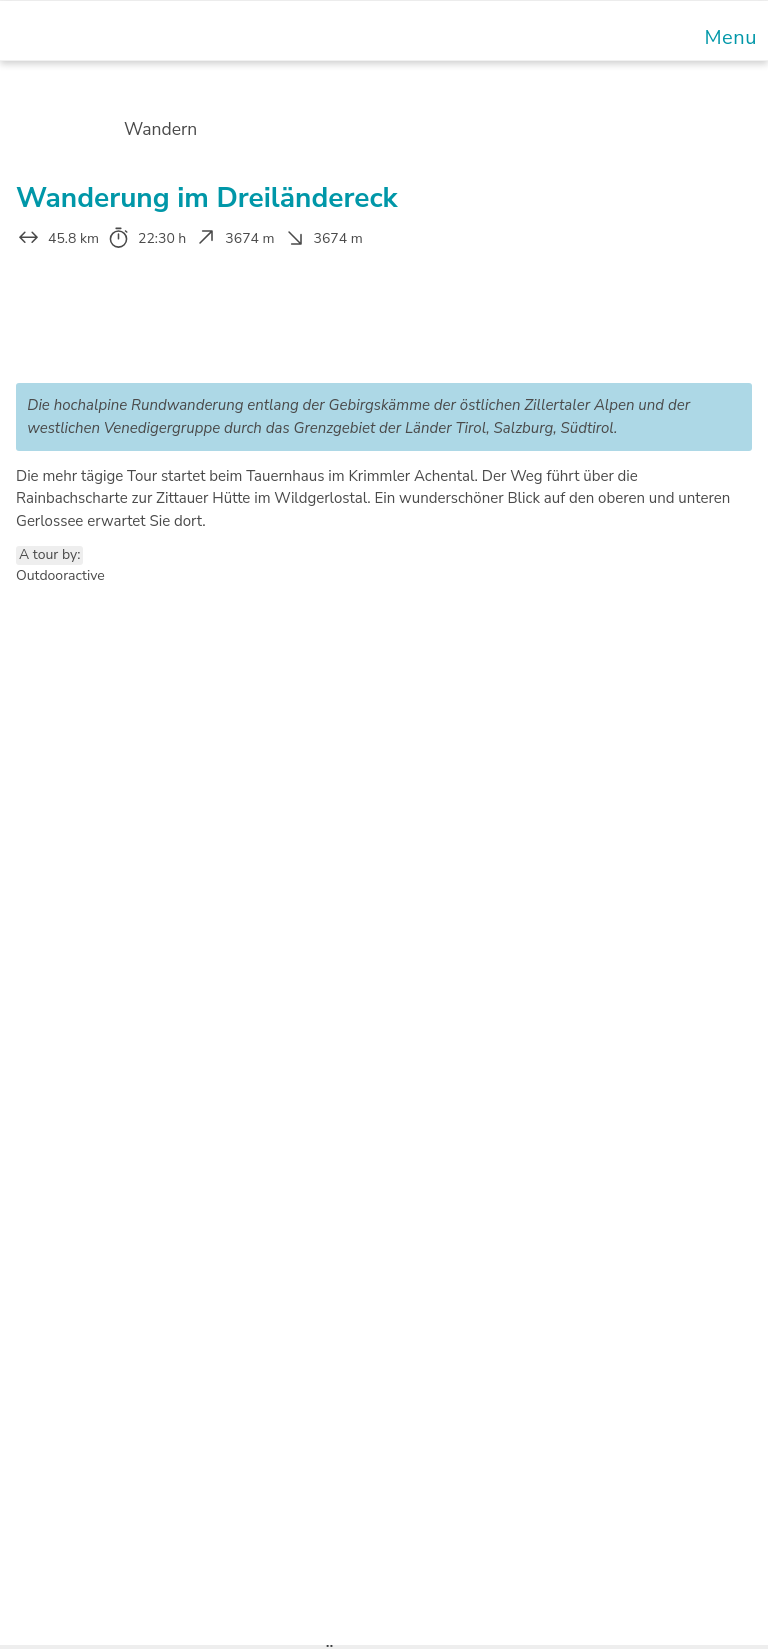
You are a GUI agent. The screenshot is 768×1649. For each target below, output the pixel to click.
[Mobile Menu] (727, 37)
